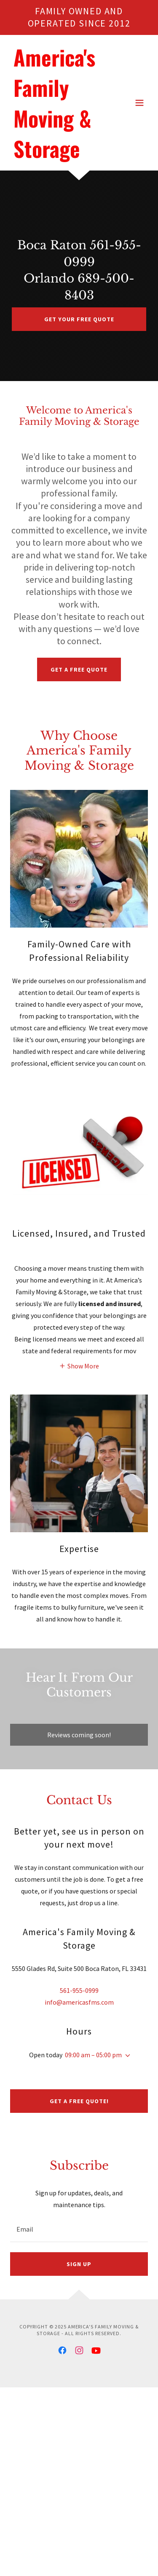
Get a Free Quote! (79, 2101)
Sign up (79, 2264)
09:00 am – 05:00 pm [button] (93, 2055)
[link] (58, 155)
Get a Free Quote (79, 669)
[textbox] (79, 2229)
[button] (139, 102)
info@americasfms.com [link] (79, 2002)
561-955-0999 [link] (79, 1990)
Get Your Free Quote (79, 319)
